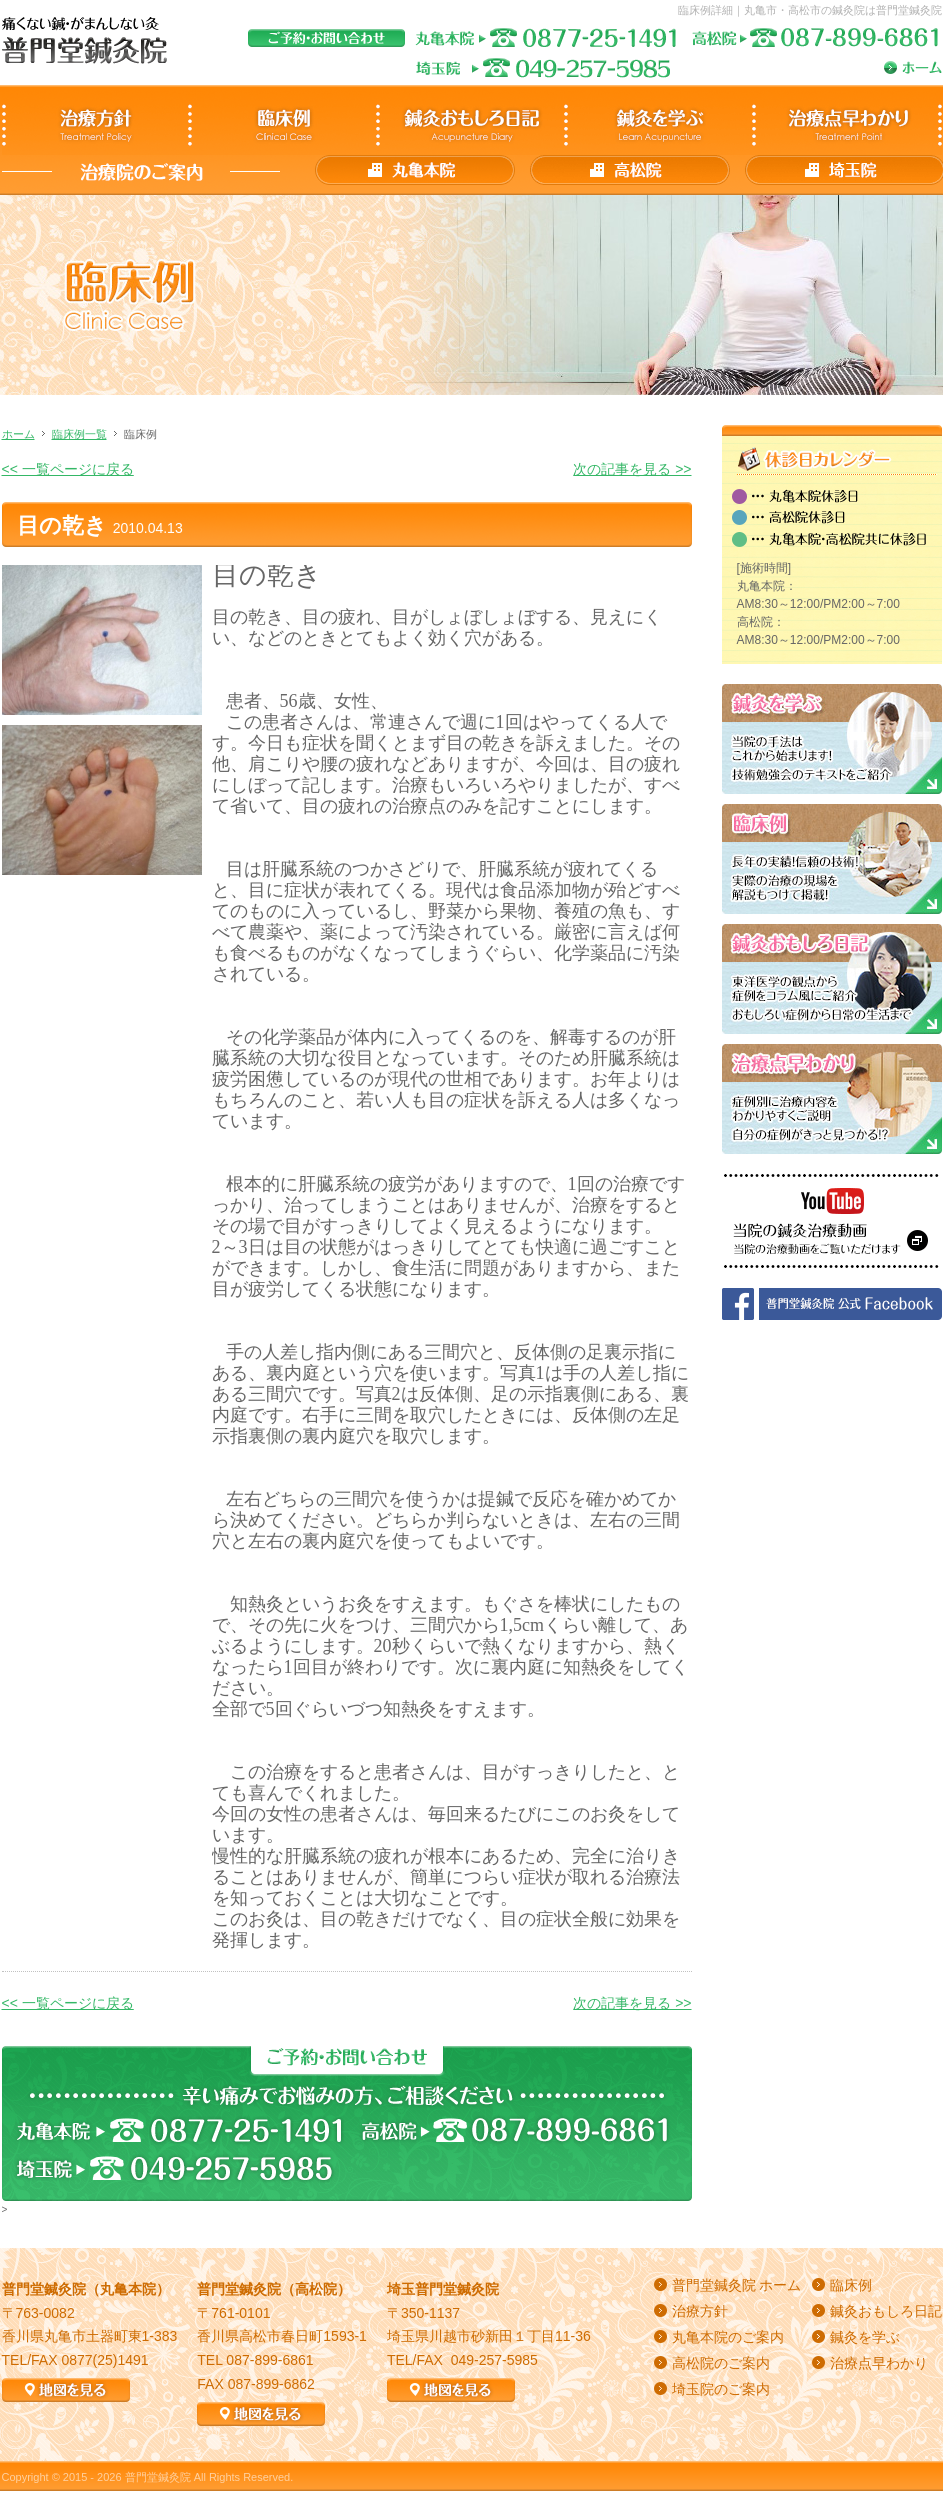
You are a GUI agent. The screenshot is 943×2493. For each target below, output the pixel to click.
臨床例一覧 (79, 434)
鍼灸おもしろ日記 (886, 2311)
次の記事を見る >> (632, 469)
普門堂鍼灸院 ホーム (737, 2285)
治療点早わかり (879, 2363)
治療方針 (700, 2311)
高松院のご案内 (721, 2363)
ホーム (18, 434)
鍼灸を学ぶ (865, 2337)
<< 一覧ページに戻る (68, 469)
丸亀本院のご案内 (728, 2337)
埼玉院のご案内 (721, 2389)
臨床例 (851, 2285)
